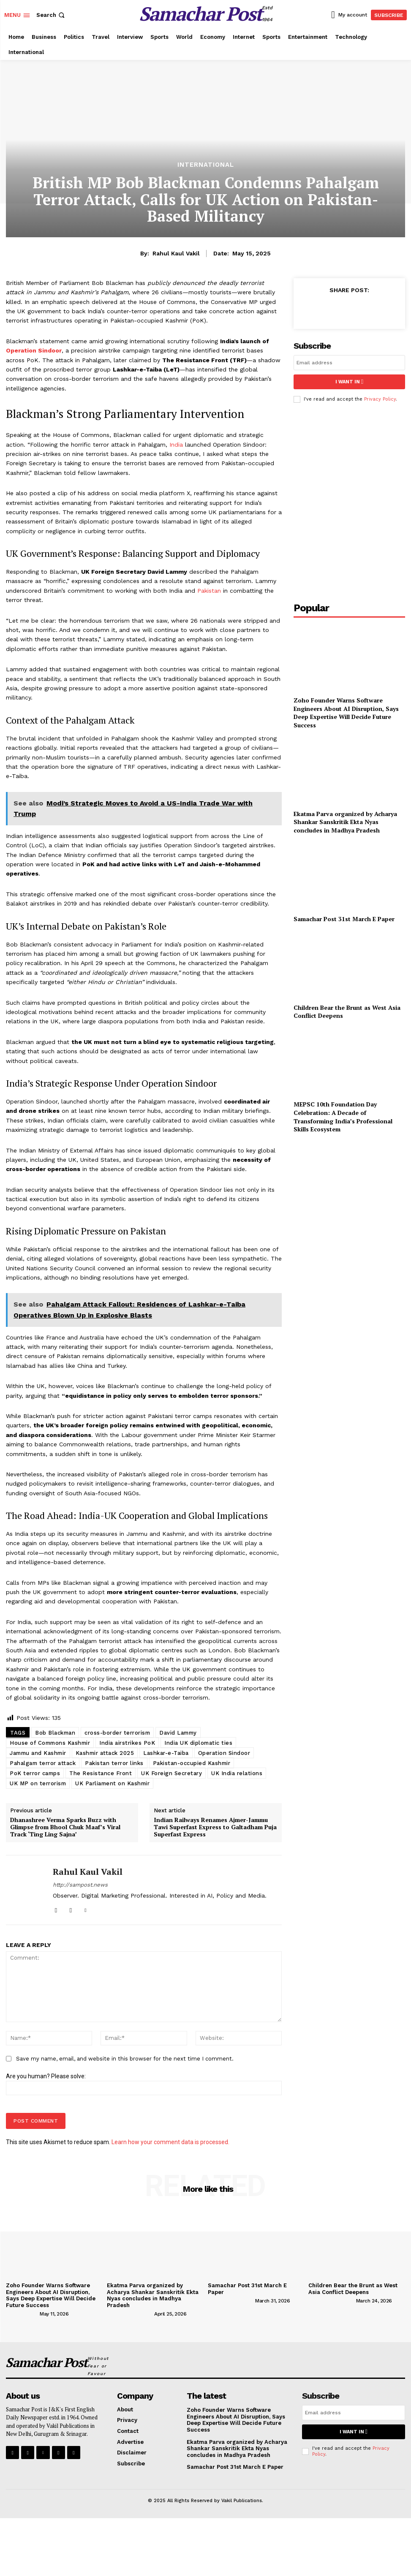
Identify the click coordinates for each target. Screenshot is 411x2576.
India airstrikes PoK (127, 1743)
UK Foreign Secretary (171, 1773)
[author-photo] (22, 2313)
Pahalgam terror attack (43, 1763)
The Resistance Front (100, 1773)
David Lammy (178, 1733)
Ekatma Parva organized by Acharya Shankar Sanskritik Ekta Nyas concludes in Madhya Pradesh (345, 822)
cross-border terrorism (117, 1733)
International (205, 165)
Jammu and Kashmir (38, 1753)
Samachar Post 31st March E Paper (344, 919)
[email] (349, 362)
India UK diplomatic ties (198, 1743)
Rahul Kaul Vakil (176, 253)
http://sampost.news (80, 1885)
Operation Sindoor (34, 350)
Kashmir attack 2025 (105, 1753)
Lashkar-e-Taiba (166, 1753)
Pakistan (209, 590)
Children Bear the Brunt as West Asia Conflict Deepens (352, 2288)
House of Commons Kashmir (50, 1743)
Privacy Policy (380, 399)
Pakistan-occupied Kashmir (192, 1763)
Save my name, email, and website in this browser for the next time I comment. (125, 2058)
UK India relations (236, 1773)
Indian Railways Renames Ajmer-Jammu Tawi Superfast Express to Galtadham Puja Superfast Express (215, 1827)
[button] (51, 15)
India (176, 444)
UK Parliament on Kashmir (112, 1783)
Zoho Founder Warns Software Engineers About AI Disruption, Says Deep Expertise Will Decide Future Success (346, 712)
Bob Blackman (55, 1733)
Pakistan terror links (114, 1763)
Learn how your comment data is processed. (170, 2142)
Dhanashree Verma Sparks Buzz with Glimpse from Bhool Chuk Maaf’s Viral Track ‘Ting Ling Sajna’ (65, 1827)
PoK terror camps (35, 1773)
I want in (349, 382)
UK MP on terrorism (38, 1783)
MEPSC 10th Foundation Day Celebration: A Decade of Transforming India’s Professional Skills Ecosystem (343, 1116)
